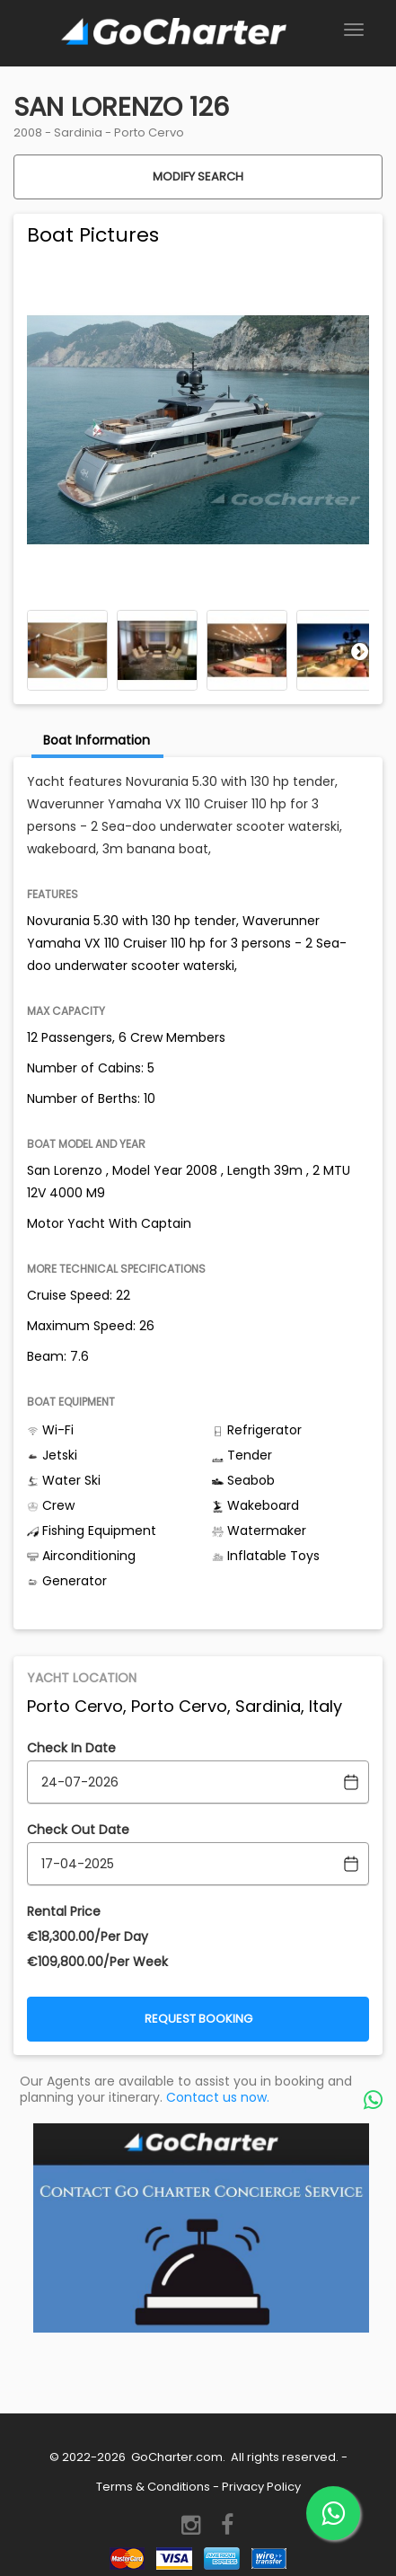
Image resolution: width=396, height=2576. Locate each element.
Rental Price (64, 1911)
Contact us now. (217, 2097)
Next (360, 651)
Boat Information (96, 740)
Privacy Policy (261, 2486)
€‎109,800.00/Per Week (97, 1962)
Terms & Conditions (153, 2486)
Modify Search (198, 176)
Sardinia (78, 132)
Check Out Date (78, 1830)
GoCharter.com (175, 2457)
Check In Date (71, 1748)
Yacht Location (81, 1678)
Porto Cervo (149, 132)
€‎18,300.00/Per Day (87, 1936)
